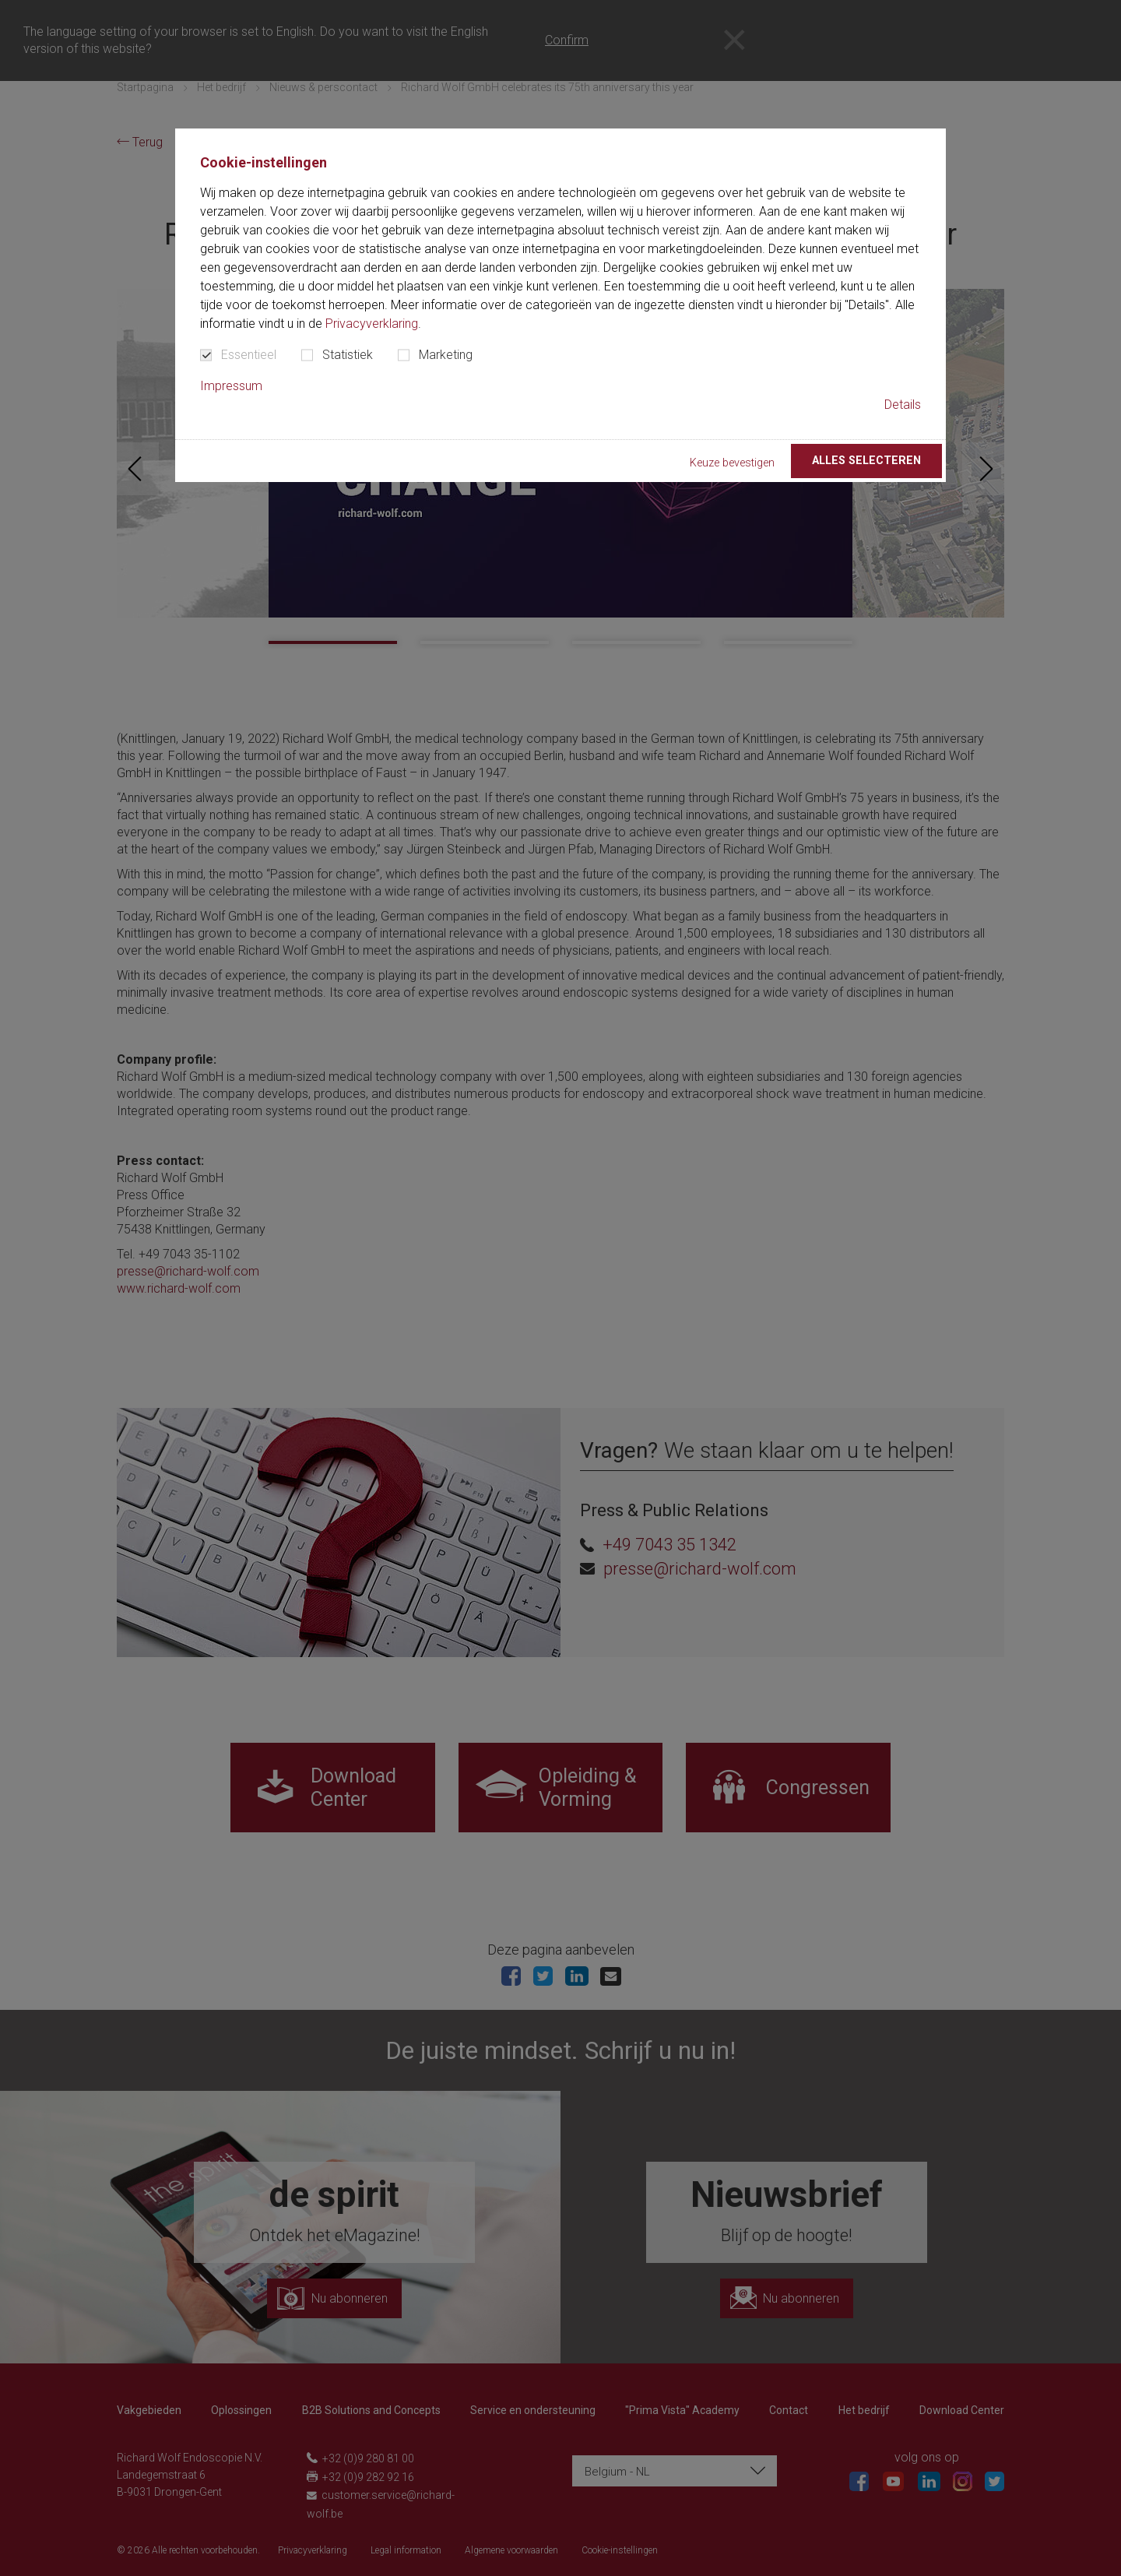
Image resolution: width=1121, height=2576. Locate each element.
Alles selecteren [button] (866, 460)
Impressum (231, 385)
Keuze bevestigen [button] (732, 463)
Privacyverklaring (371, 323)
